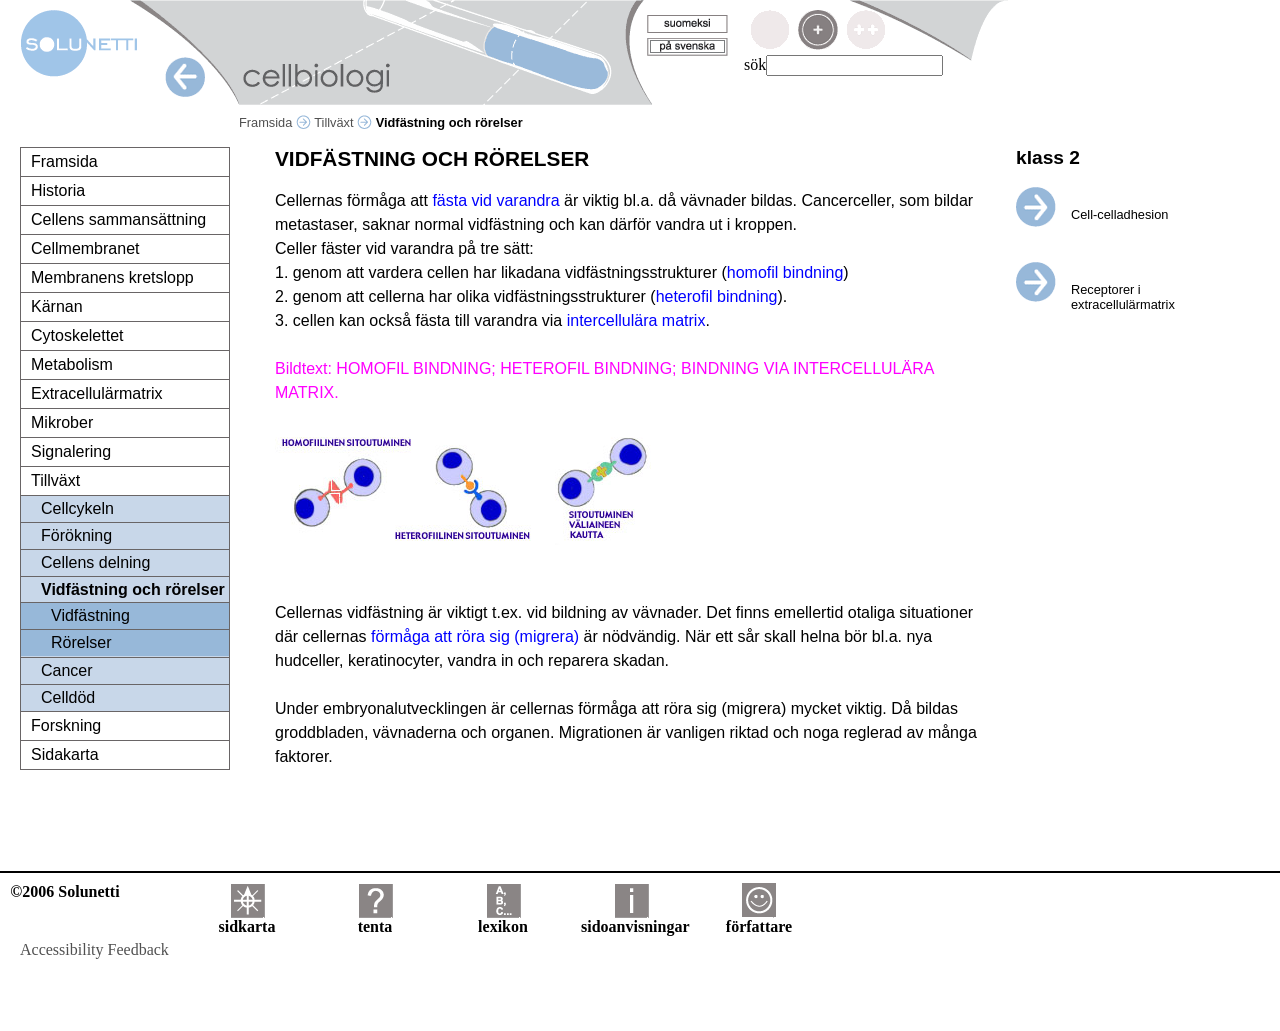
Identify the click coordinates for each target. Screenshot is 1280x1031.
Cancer (67, 670)
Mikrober (62, 422)
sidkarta (247, 919)
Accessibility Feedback (94, 949)
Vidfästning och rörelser (133, 589)
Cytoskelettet (77, 335)
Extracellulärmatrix (97, 393)
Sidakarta (65, 754)
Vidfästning (90, 615)
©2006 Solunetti (64, 891)
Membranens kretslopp (112, 277)
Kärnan (57, 306)
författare (759, 919)
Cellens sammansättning (118, 219)
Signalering (71, 451)
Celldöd (68, 697)
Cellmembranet (85, 248)
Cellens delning (95, 562)
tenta (375, 919)
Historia (58, 190)
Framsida (275, 122)
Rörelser (81, 642)
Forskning (66, 725)
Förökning (76, 535)
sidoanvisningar (635, 919)
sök (755, 64)
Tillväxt (343, 122)
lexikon (503, 919)
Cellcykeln (77, 508)
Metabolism (72, 364)
